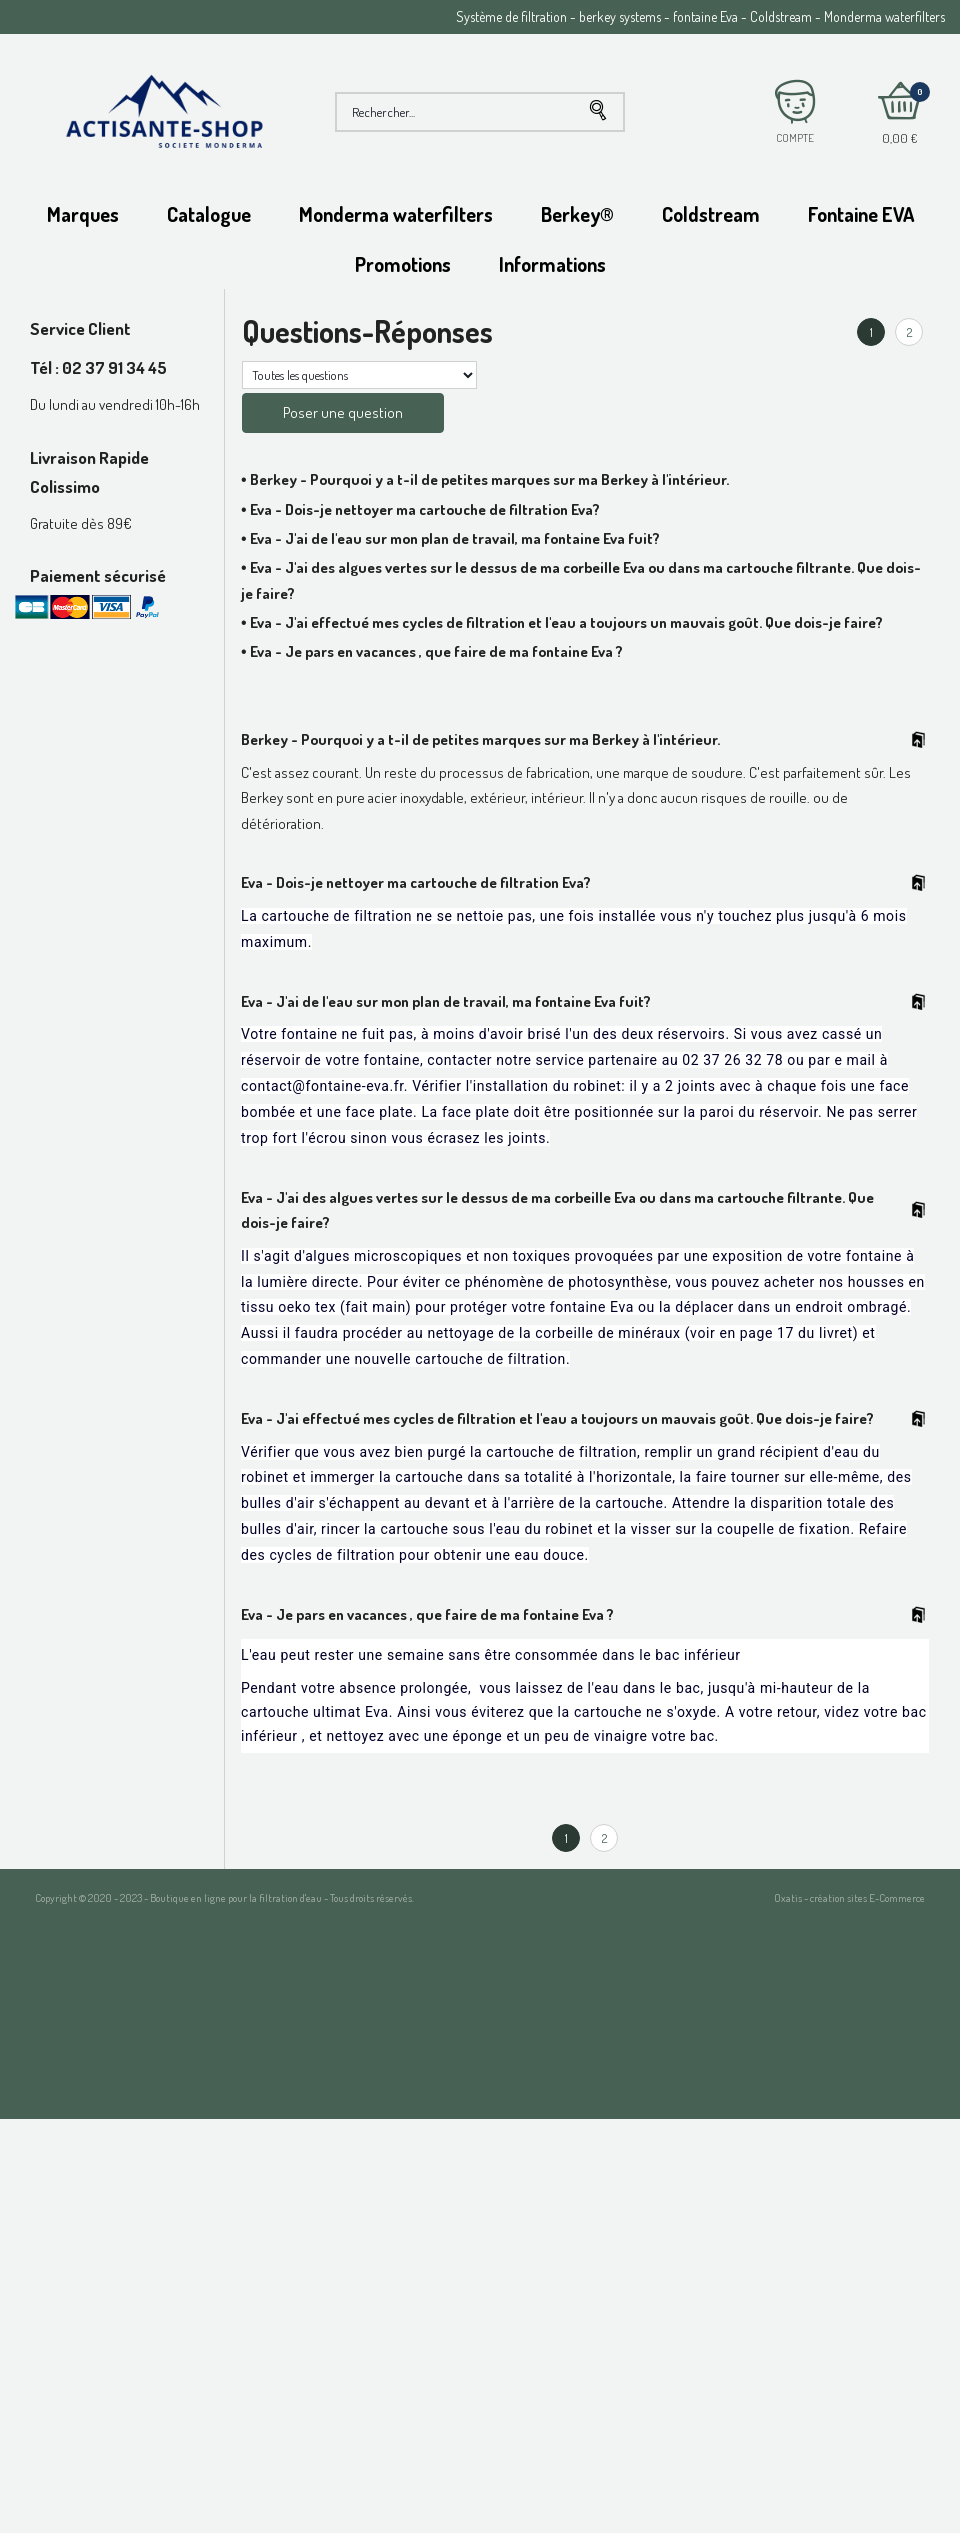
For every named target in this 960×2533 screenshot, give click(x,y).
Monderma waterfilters (396, 214)
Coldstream (711, 214)
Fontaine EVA (861, 214)
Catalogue (209, 214)
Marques (83, 214)
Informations (552, 264)
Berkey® (577, 214)
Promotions (403, 264)
